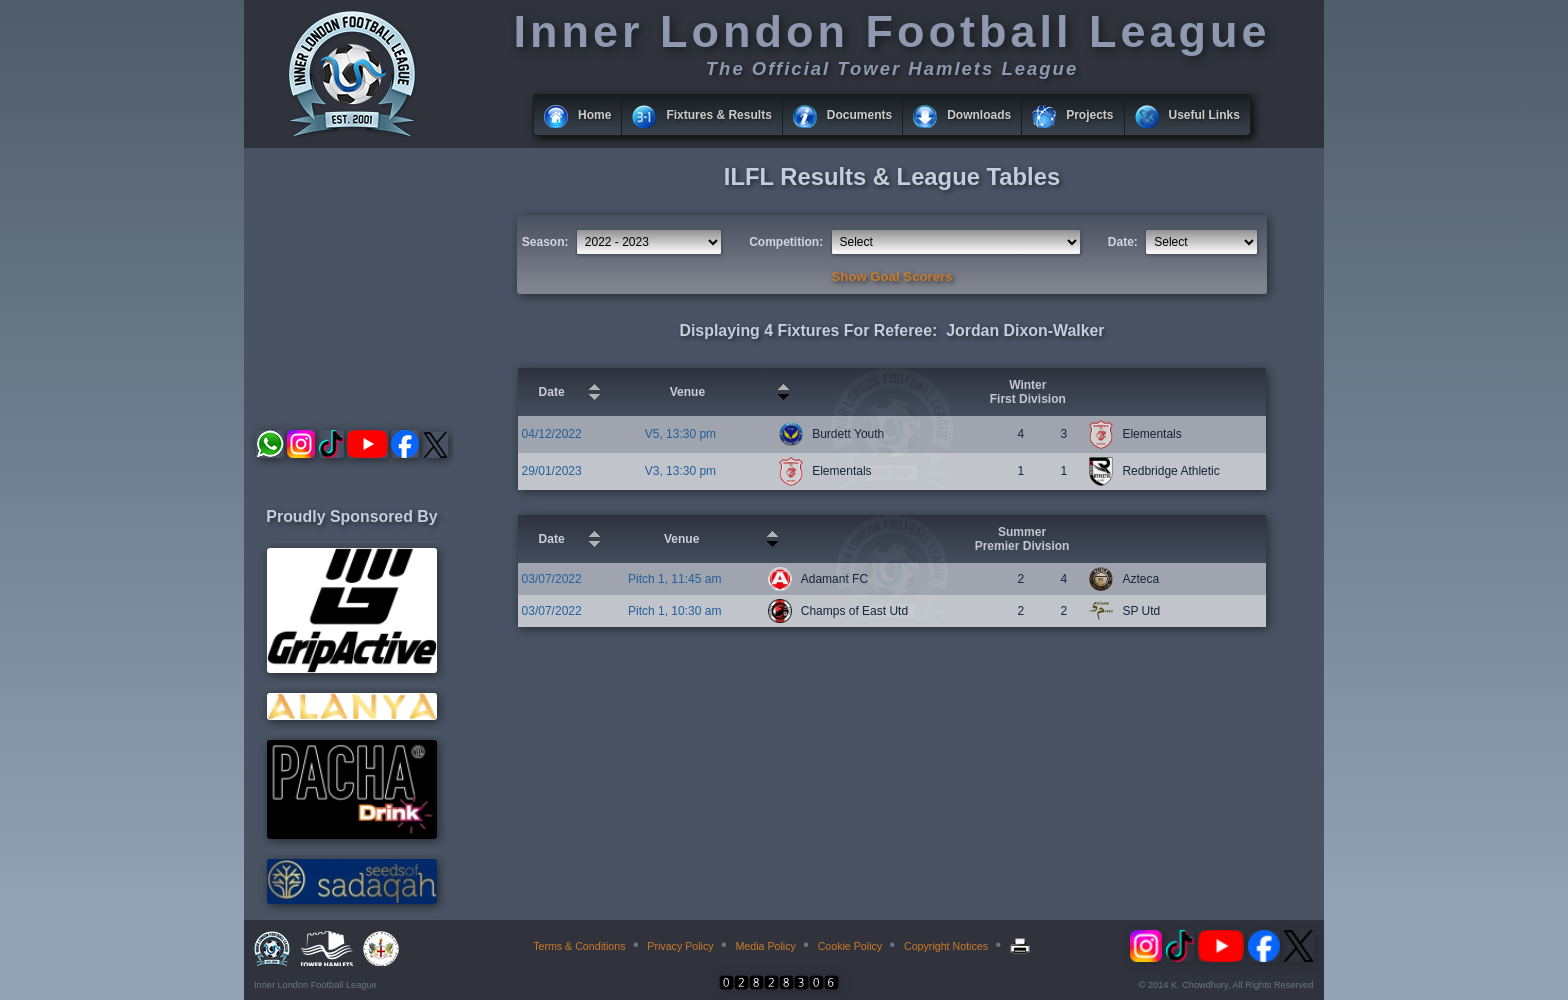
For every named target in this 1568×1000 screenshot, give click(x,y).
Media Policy (765, 946)
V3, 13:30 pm (680, 471)
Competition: (786, 242)
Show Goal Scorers (892, 276)
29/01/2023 (552, 471)
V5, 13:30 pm (680, 434)
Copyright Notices (946, 946)
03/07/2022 (552, 579)
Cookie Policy (850, 946)
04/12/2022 (552, 434)
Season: (545, 242)
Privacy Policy (680, 946)
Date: (1123, 242)
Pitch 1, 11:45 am (674, 579)
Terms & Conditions (579, 946)
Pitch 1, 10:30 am (674, 611)
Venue (687, 392)
